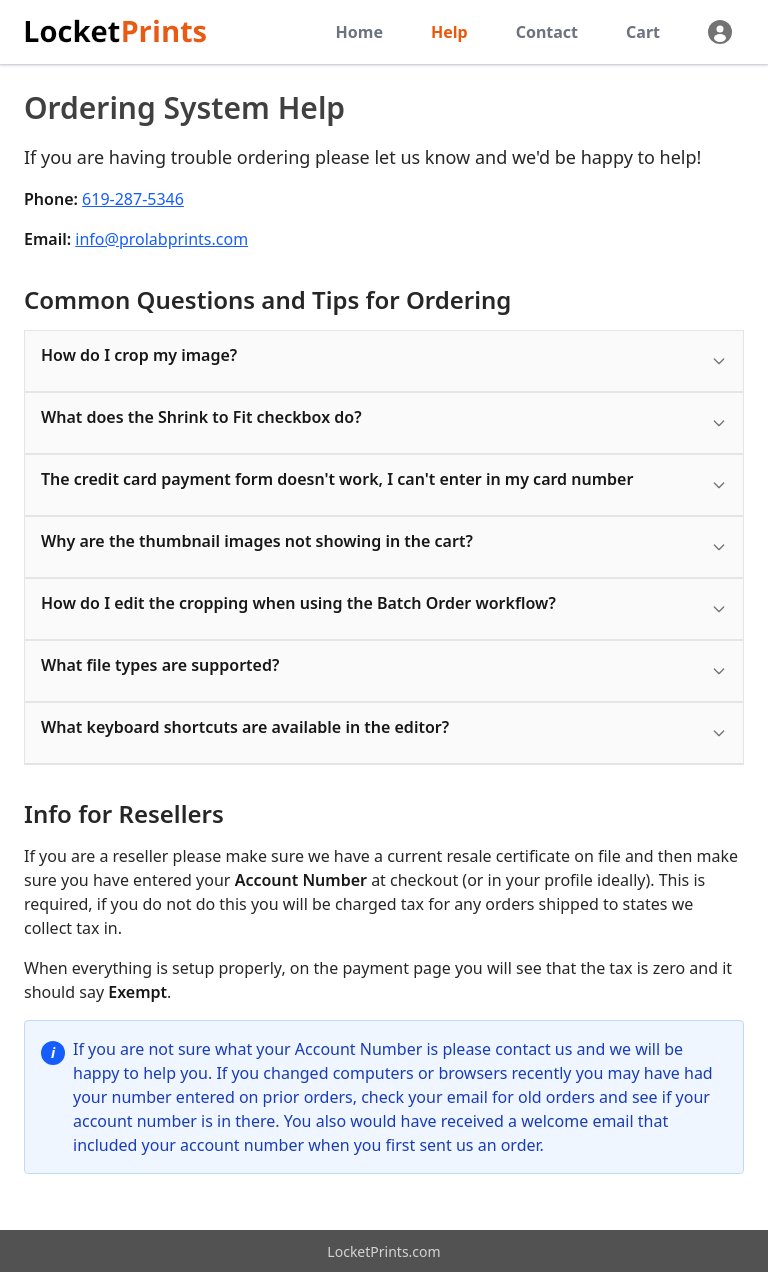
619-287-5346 (133, 199)
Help (449, 32)
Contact (547, 32)
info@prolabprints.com (161, 239)
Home (359, 32)
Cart (643, 32)
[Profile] (720, 32)
